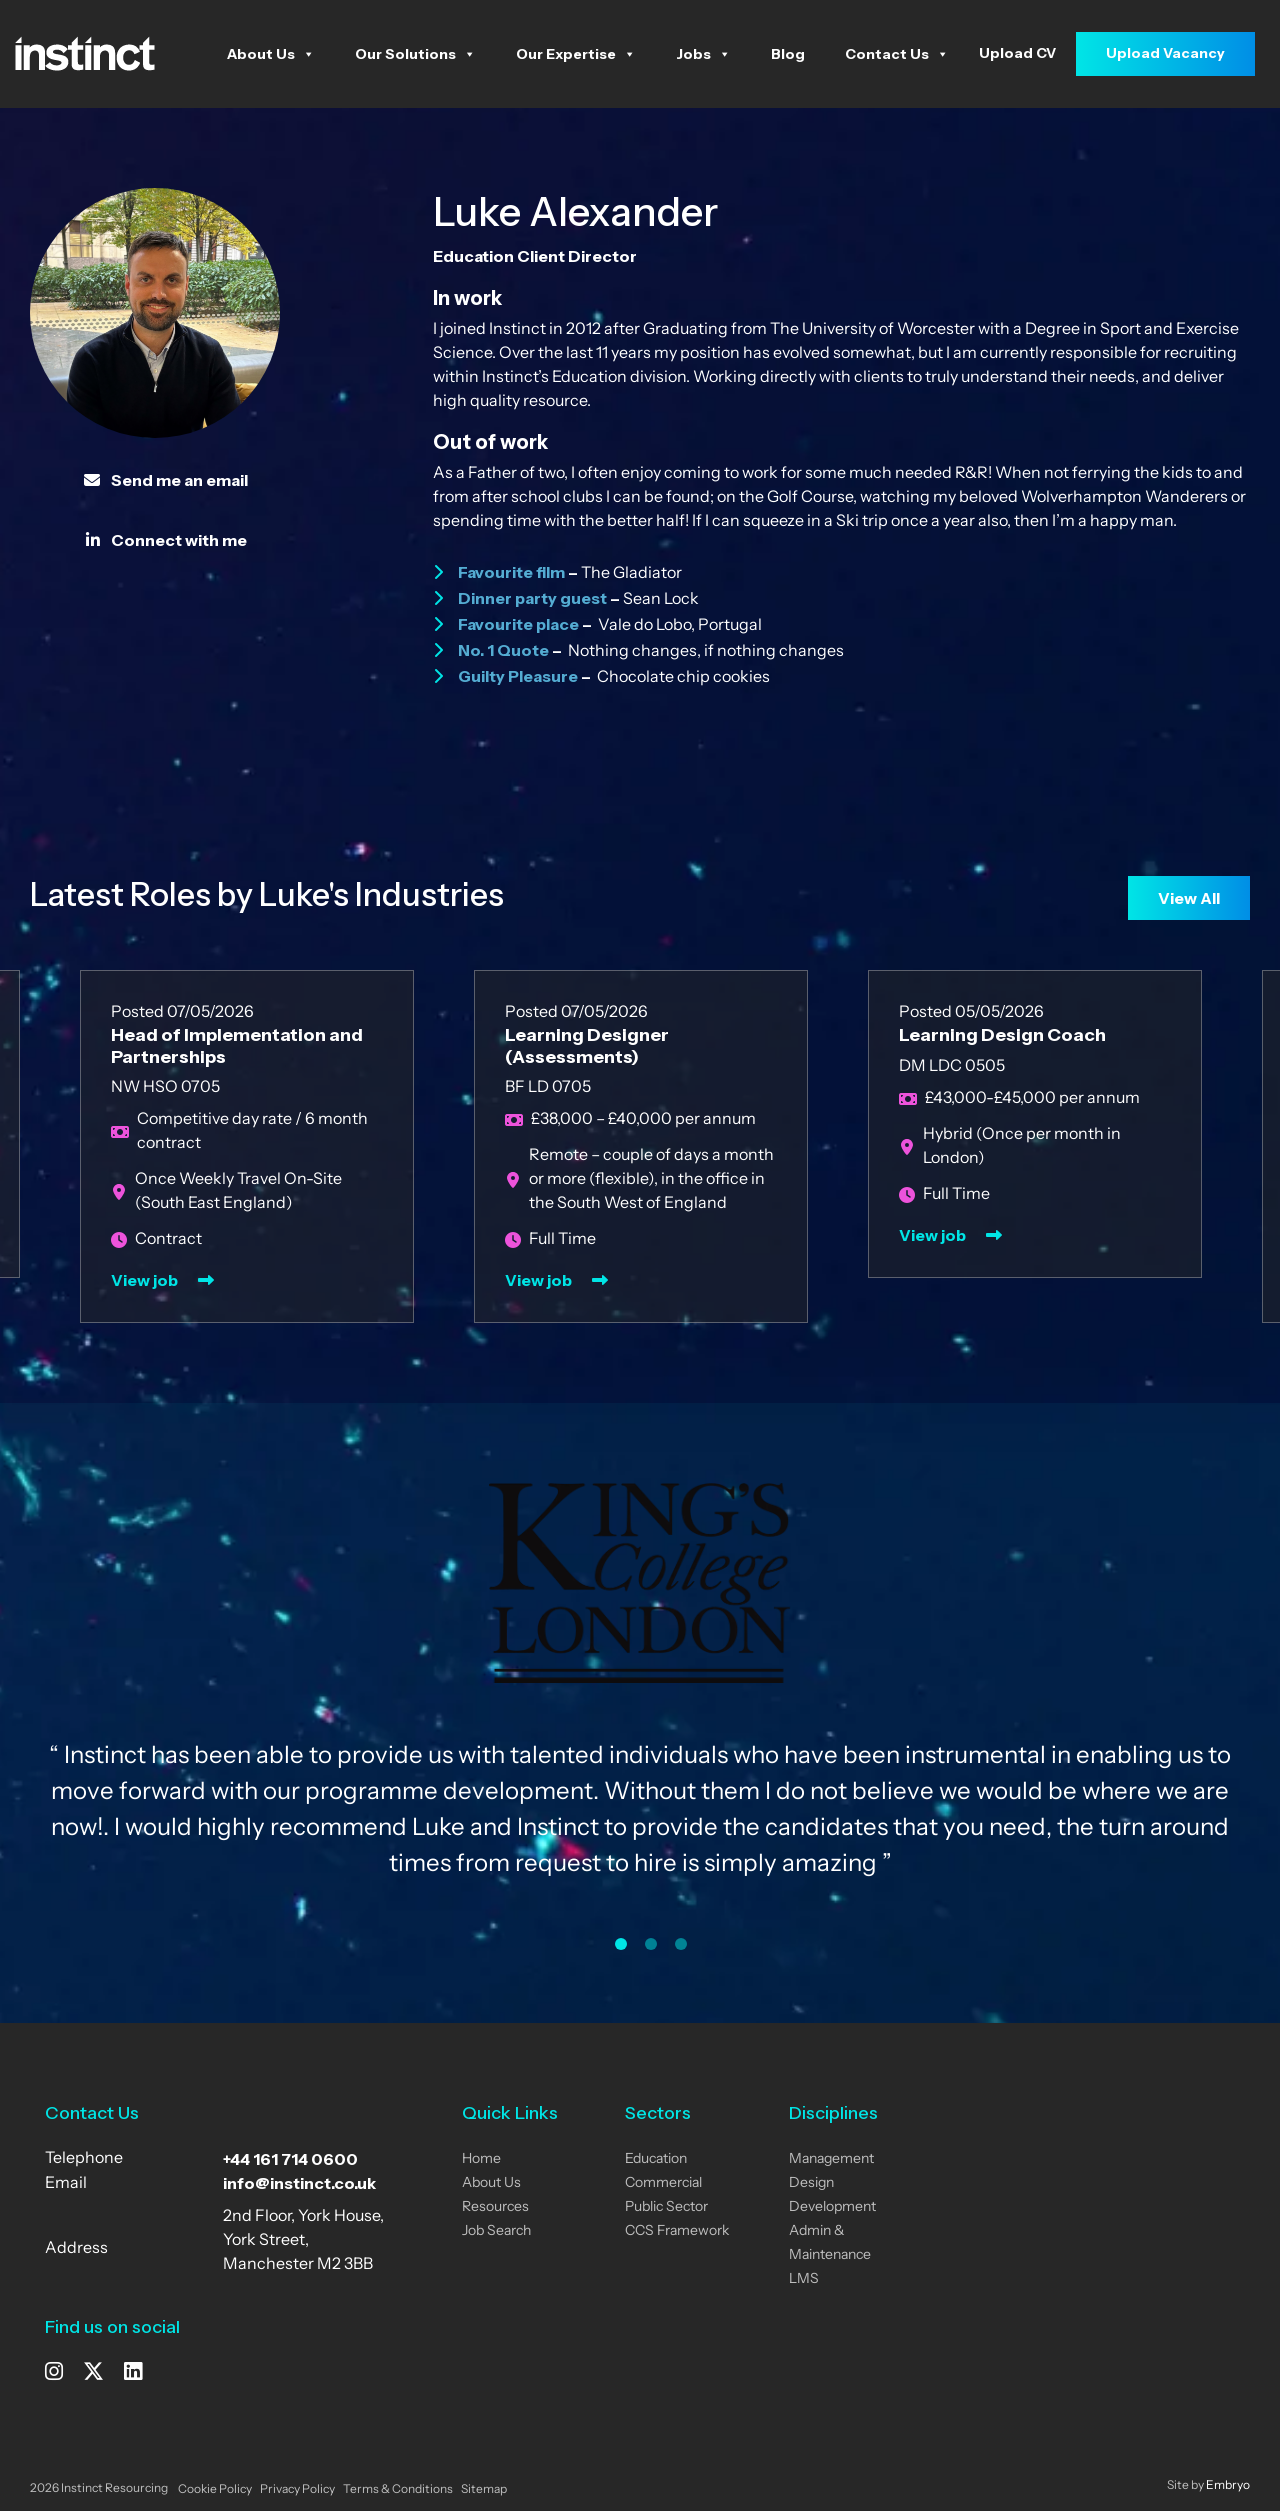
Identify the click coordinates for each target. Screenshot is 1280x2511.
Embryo (1228, 2486)
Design (811, 2183)
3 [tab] (681, 1944)
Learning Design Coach (1002, 1035)
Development (832, 2207)
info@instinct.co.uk (299, 2183)
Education (656, 2159)
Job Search (496, 2231)
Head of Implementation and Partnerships (237, 1046)
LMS (804, 2279)
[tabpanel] (640, 1698)
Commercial (663, 2183)
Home (481, 2159)
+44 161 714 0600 (290, 2159)
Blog (788, 54)
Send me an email (166, 480)
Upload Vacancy (1165, 53)
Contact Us (897, 54)
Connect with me (166, 540)
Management (831, 2159)
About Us (271, 54)
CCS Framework (677, 2231)
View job (144, 1280)
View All (1189, 898)
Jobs (703, 54)
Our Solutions (415, 54)
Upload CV (1017, 53)
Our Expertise (576, 54)
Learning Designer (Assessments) (587, 1046)
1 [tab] (621, 1944)
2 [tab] (651, 1944)
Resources (495, 2207)
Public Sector (666, 2207)
